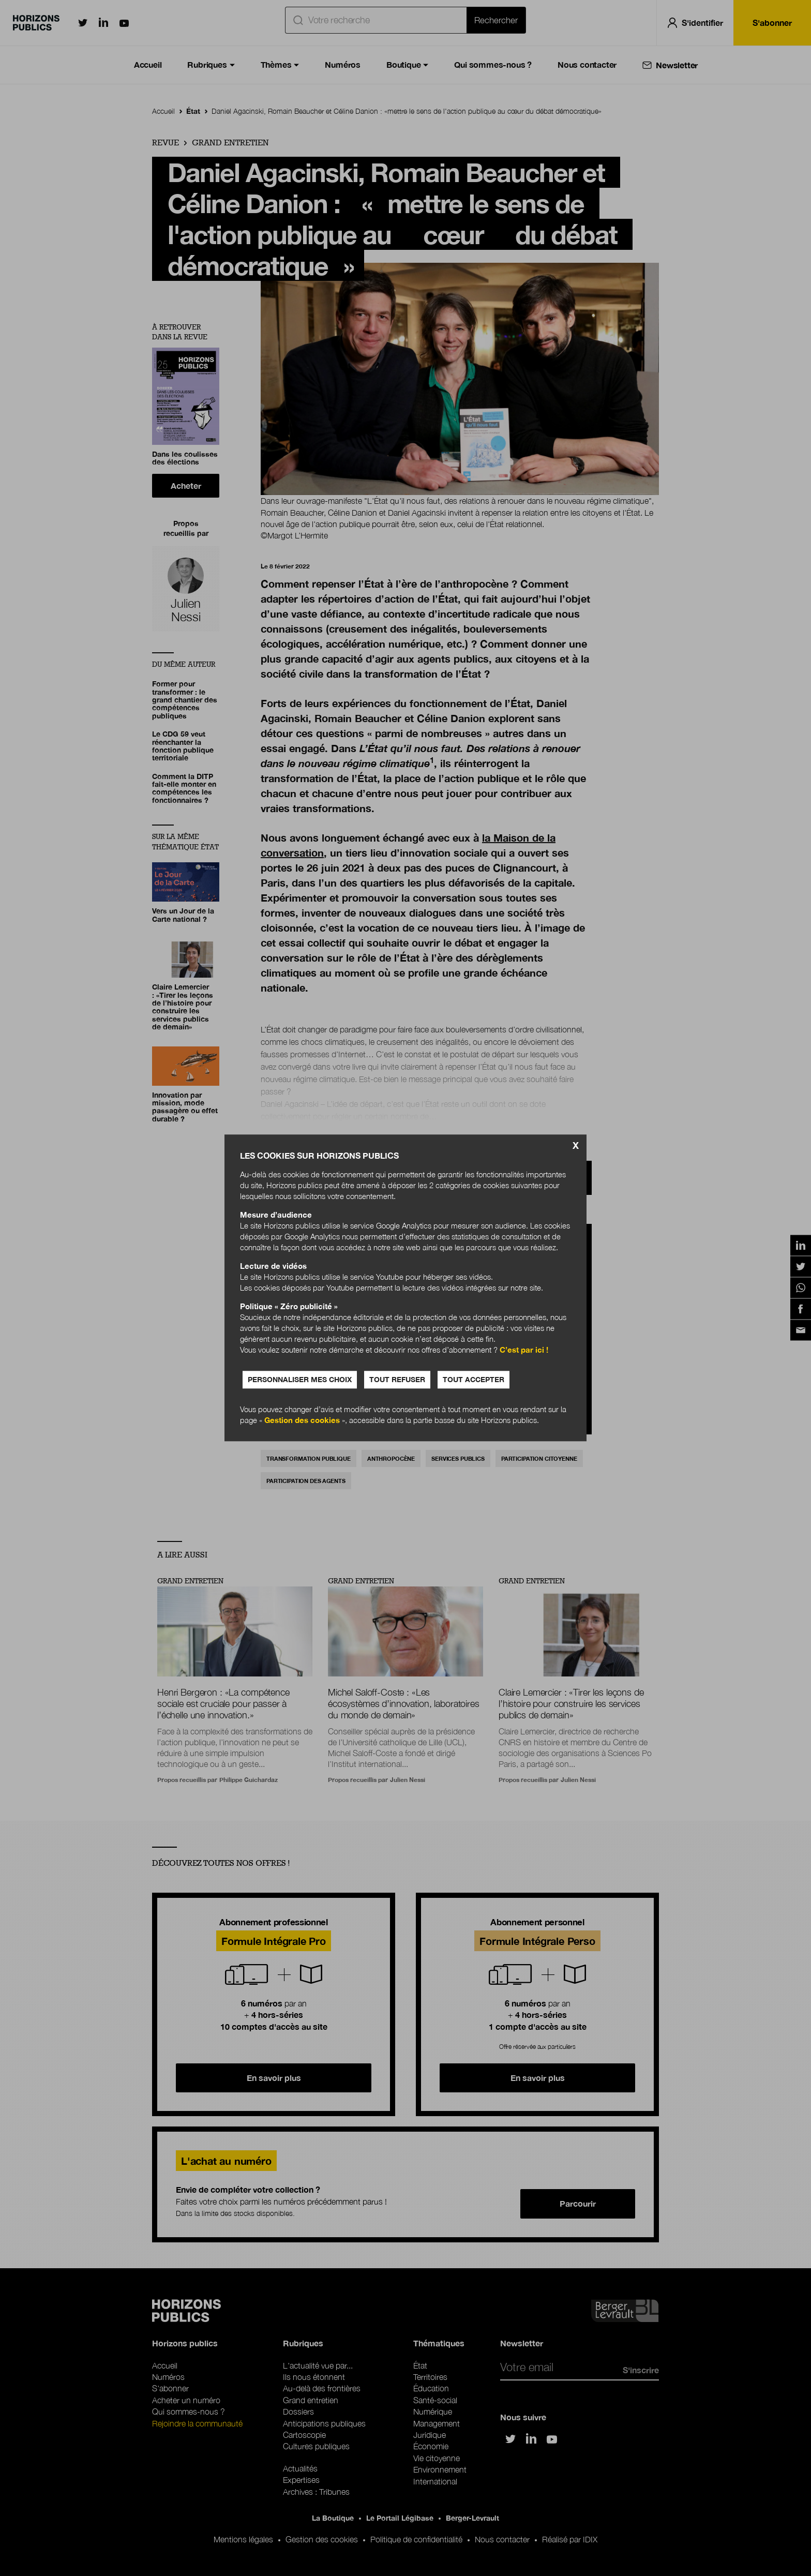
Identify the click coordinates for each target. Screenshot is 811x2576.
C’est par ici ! (524, 1350)
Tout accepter (473, 1379)
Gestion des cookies (302, 1420)
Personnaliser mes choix (300, 1379)
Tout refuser (397, 1379)
